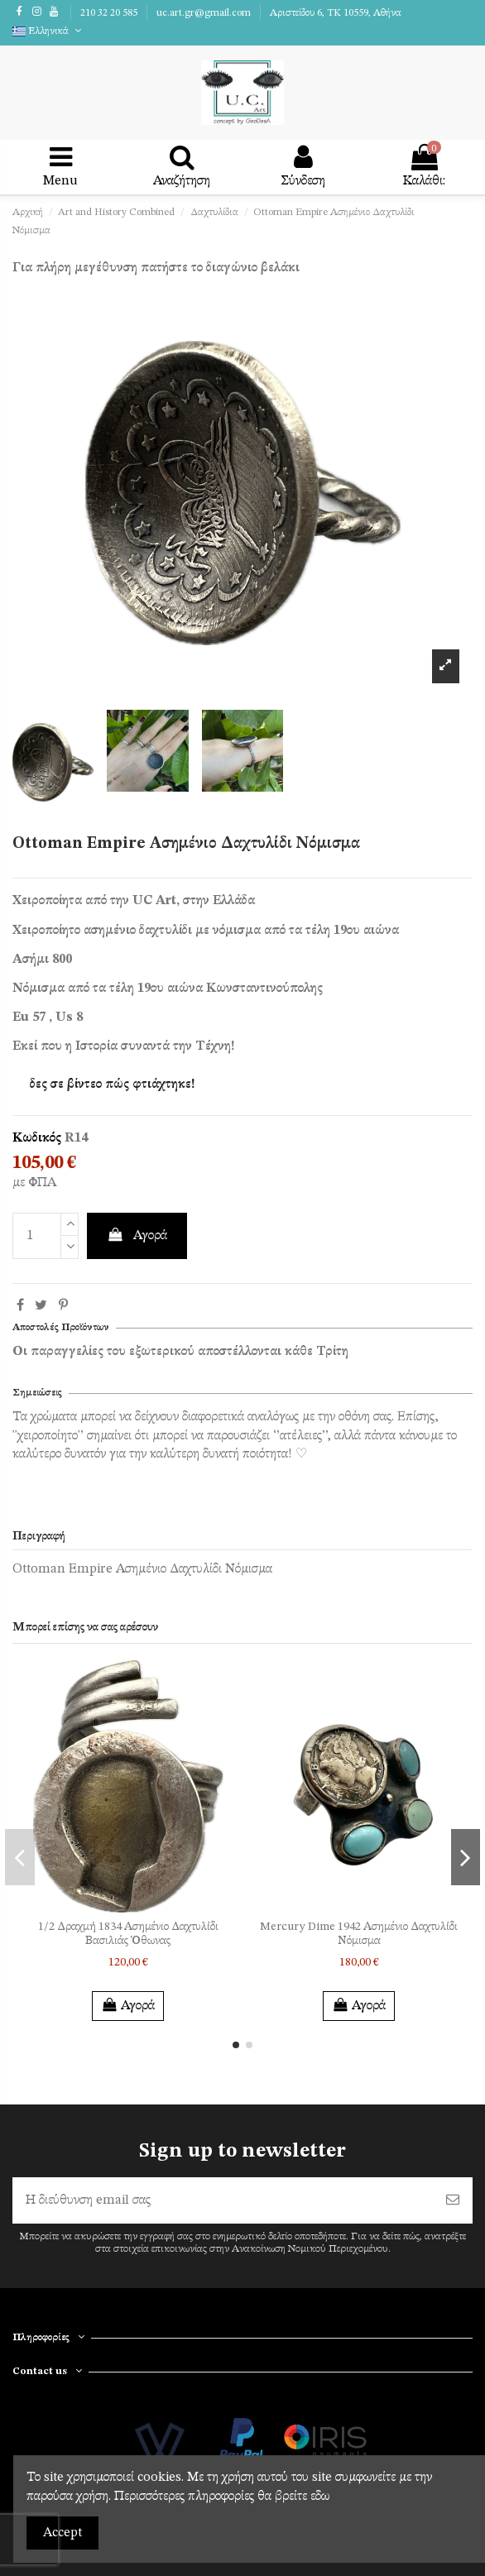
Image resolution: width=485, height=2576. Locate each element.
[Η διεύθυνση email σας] (222, 2200)
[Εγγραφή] (453, 2200)
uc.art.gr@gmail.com (204, 13)
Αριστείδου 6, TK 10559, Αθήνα (335, 13)
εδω (319, 2496)
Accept (62, 2533)
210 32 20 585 (110, 13)
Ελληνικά (48, 31)
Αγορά (137, 1235)
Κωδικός (36, 1138)
